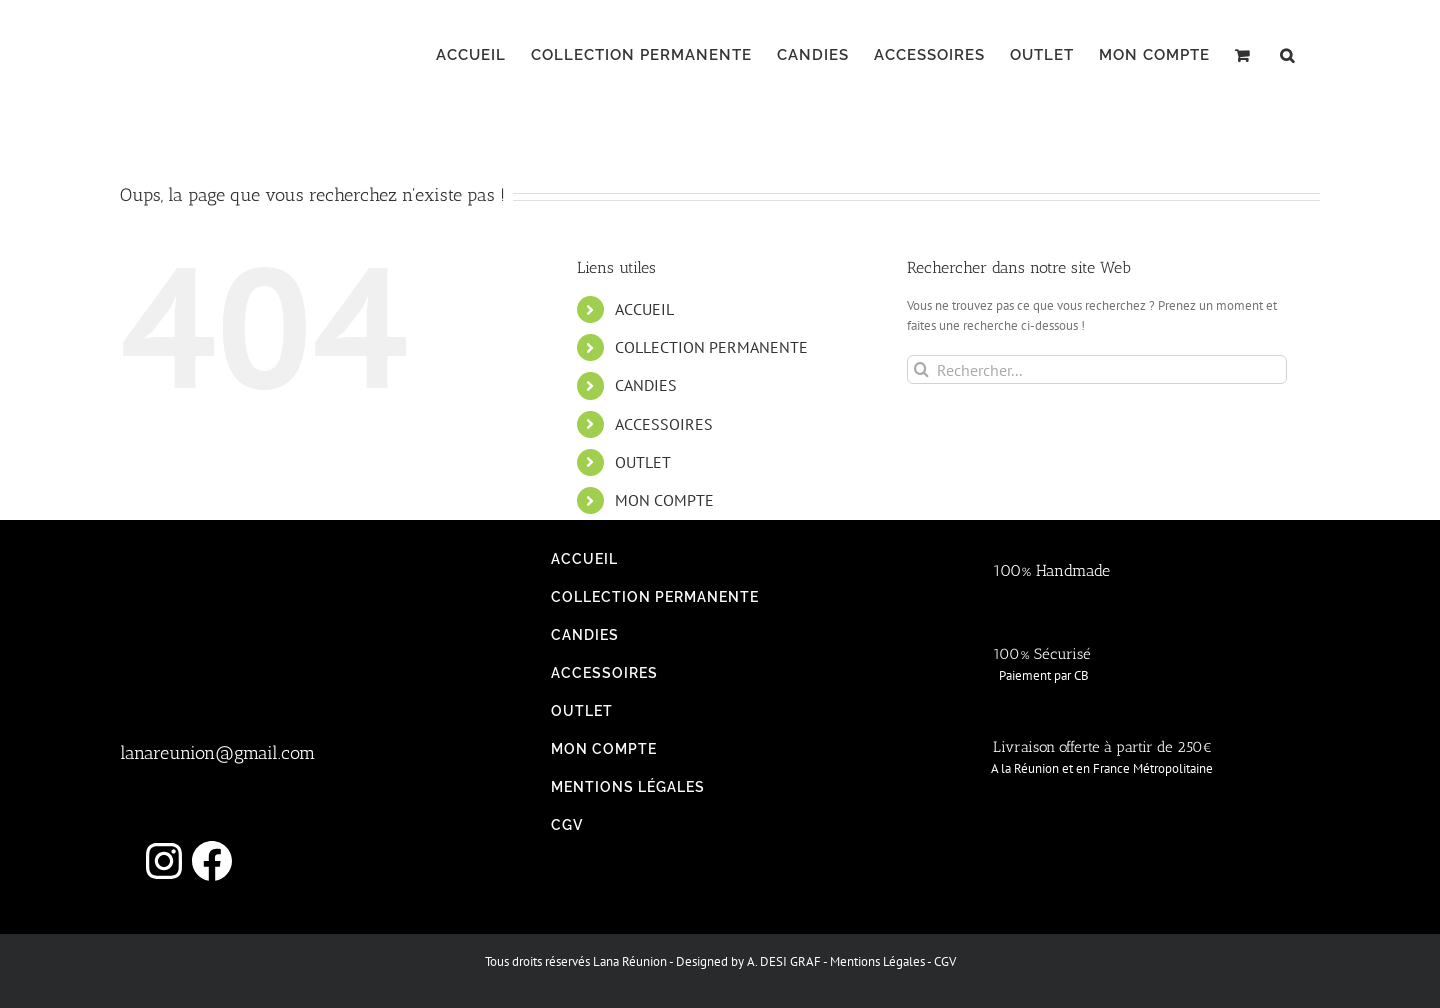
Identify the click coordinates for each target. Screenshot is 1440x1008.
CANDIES (646, 385)
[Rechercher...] (1097, 369)
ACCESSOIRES (664, 424)
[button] (1287, 55)
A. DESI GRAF (784, 961)
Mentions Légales (877, 961)
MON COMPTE (664, 500)
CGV (945, 961)
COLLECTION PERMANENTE (711, 347)
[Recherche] (921, 369)
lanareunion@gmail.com (217, 753)
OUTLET (643, 462)
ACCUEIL (644, 309)
